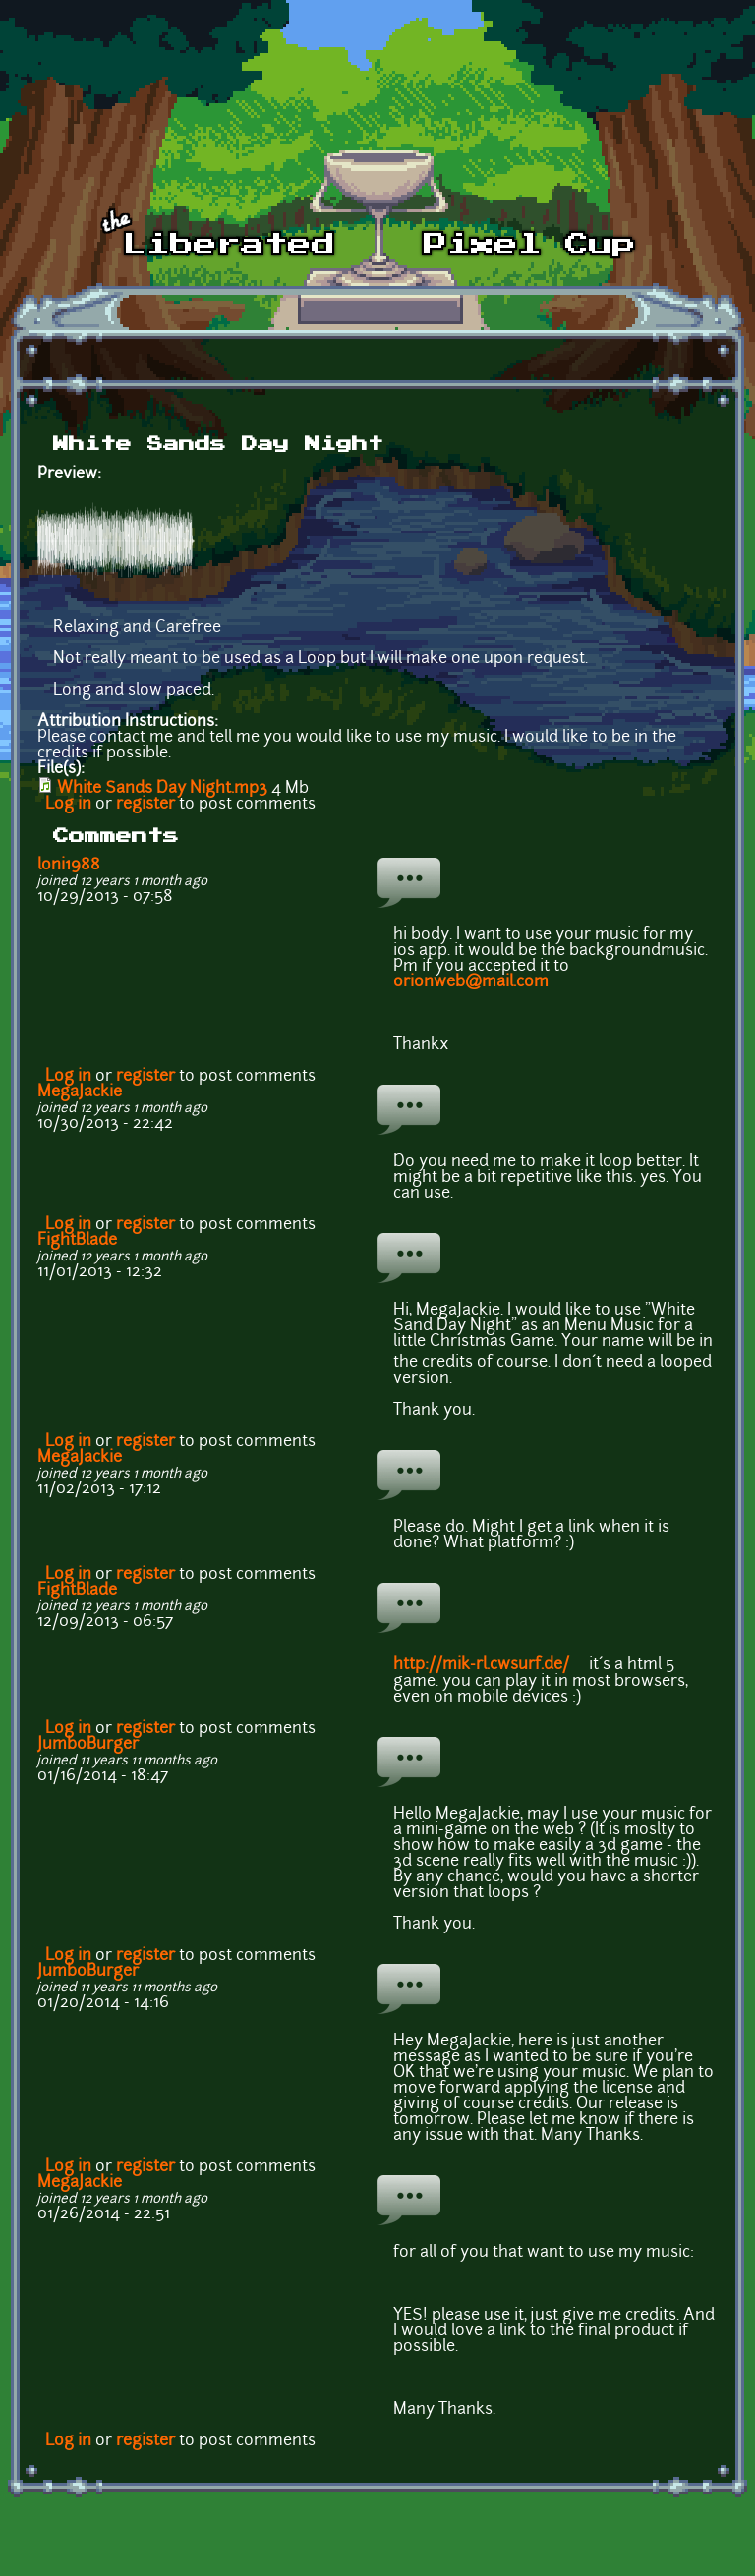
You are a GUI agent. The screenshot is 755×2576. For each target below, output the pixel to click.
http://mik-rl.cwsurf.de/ (489, 1665)
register (145, 804)
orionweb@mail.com (471, 982)
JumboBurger (88, 1745)
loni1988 (68, 865)
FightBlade (77, 1241)
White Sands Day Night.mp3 (162, 789)
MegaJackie (79, 1092)
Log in (68, 804)
